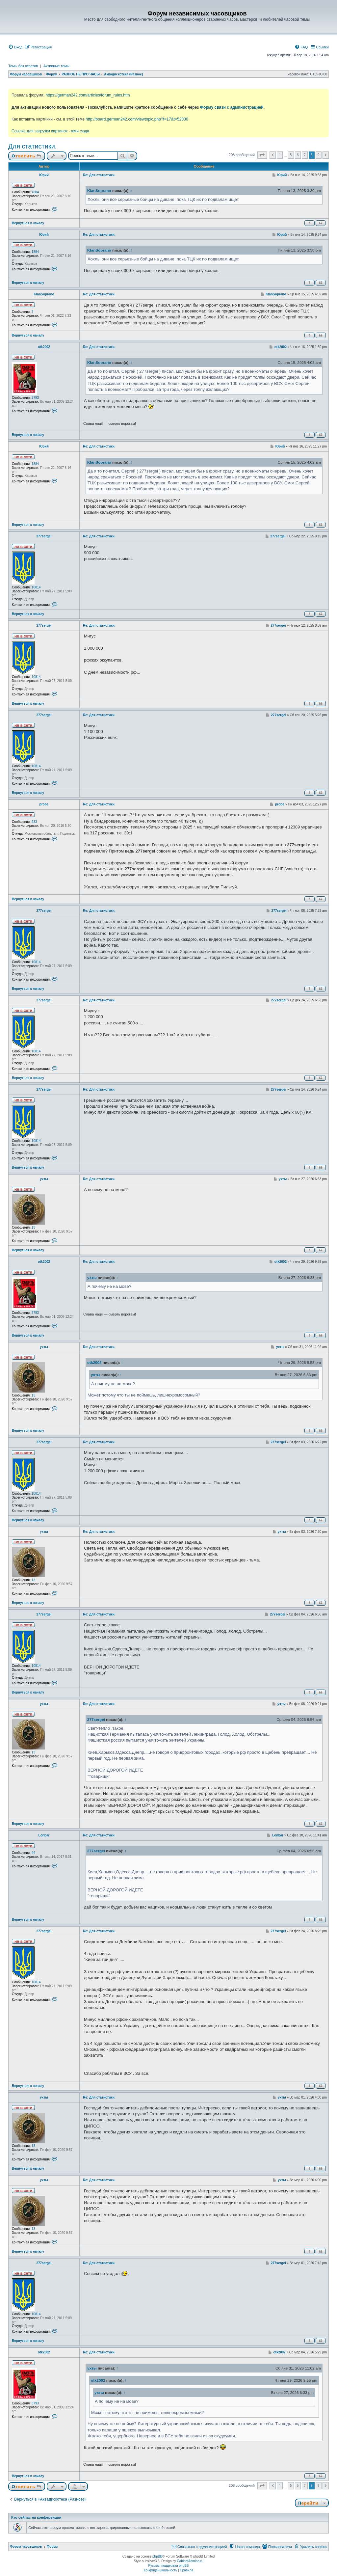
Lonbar (44, 1835)
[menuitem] (15, 47)
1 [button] (280, 154)
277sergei (43, 536)
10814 (36, 587)
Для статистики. (32, 146)
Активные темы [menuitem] (56, 66)
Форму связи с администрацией (232, 107)
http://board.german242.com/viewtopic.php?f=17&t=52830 (137, 119)
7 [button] (305, 154)
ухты (44, 1179)
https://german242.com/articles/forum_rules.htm (87, 95)
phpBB (157, 2556)
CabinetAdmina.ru (190, 2561)
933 (34, 822)
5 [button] (291, 154)
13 (33, 1227)
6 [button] (298, 154)
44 (33, 1853)
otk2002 (44, 347)
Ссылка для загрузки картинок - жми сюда (50, 131)
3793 (35, 397)
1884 (35, 192)
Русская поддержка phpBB (168, 2565)
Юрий (44, 175)
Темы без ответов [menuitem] (23, 66)
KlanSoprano (99, 190)
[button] (262, 155)
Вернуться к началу (28, 223)
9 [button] (319, 154)
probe (44, 804)
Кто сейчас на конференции (36, 2517)
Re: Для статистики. (99, 175)
